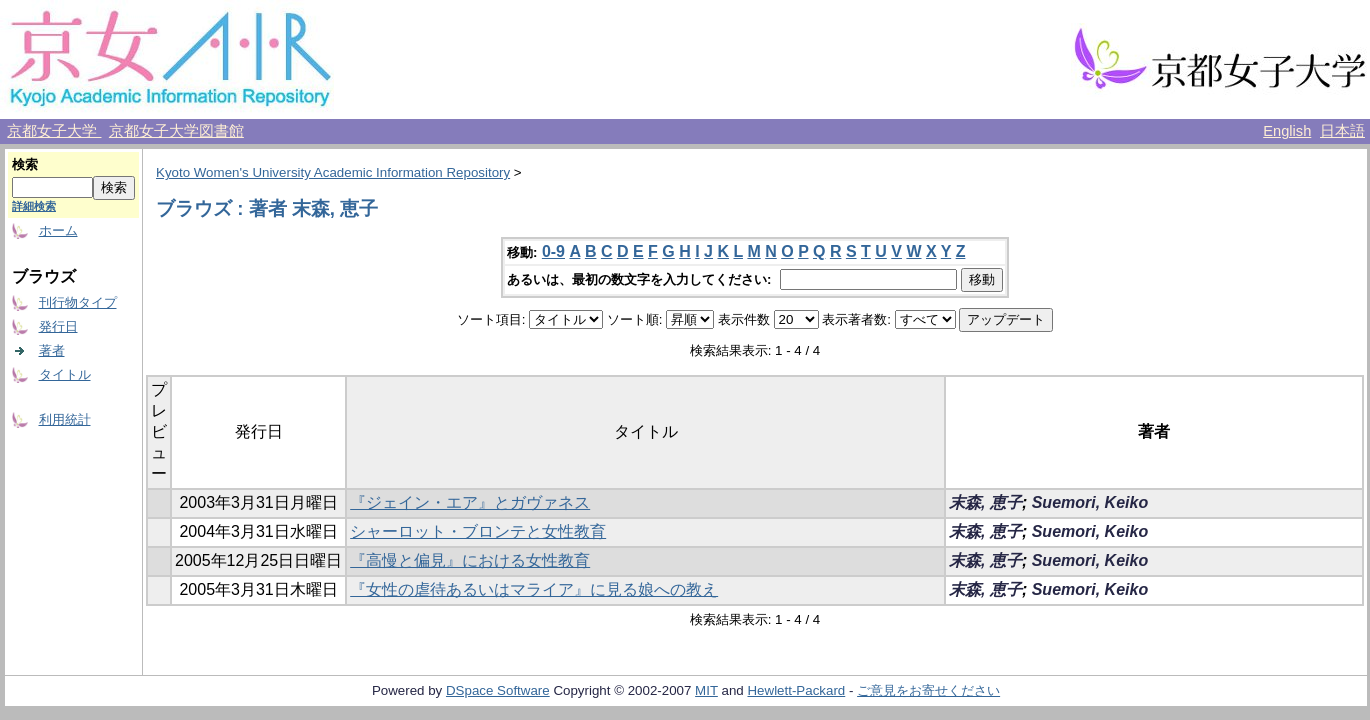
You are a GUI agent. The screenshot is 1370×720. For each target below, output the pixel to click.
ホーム (58, 230)
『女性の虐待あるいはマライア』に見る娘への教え (534, 589)
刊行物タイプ (78, 302)
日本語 (1342, 131)
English (1287, 131)
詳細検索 (34, 206)
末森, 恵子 (985, 502)
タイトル (65, 374)
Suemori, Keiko (1090, 502)
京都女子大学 (54, 131)
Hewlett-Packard (796, 690)
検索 (25, 164)
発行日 (58, 326)
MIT (706, 690)
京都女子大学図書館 (176, 131)
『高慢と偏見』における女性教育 (470, 560)
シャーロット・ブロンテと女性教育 (478, 531)
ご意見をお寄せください (928, 690)
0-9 (553, 251)
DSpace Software (498, 690)
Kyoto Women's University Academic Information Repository (333, 172)
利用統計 (65, 419)
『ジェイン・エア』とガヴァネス (470, 502)
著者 (52, 350)
